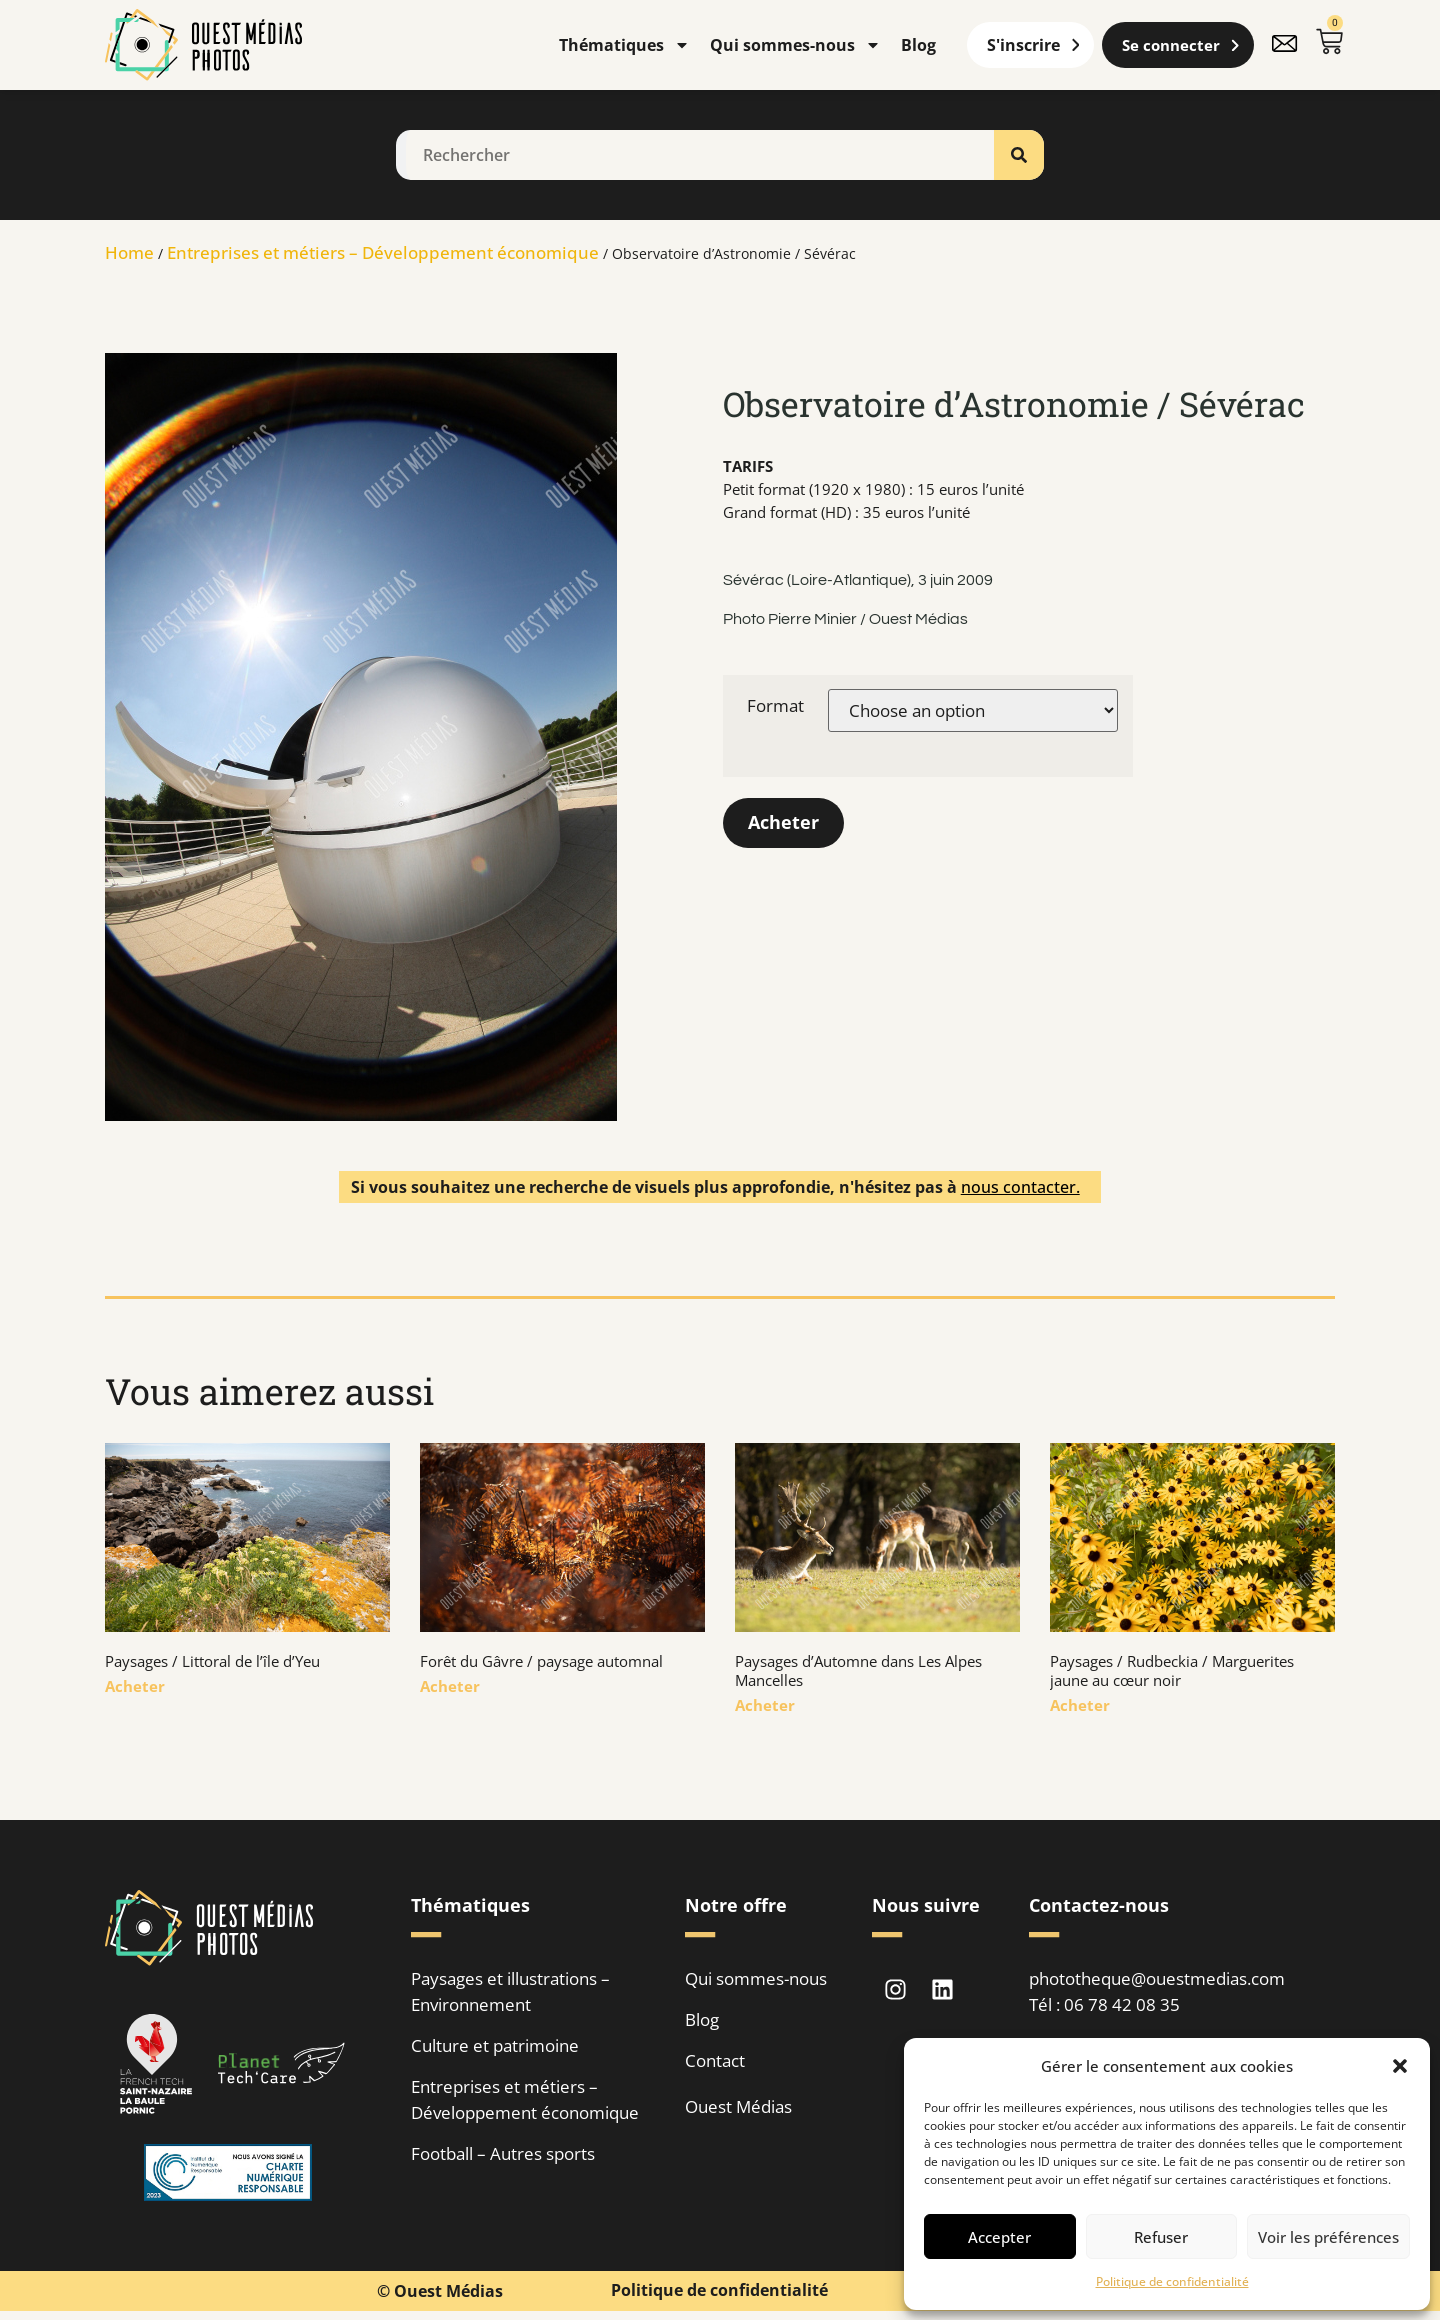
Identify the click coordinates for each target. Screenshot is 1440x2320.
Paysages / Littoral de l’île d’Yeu (212, 1661)
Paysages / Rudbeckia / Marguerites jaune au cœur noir (1172, 1670)
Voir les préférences (1328, 2237)
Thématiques (624, 45)
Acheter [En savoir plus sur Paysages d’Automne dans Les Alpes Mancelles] (765, 1705)
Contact (715, 2060)
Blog (918, 45)
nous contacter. (1020, 1187)
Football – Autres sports (503, 2153)
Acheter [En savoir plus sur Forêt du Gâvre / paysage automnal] (450, 1686)
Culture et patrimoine (495, 2045)
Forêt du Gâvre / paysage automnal (541, 1661)
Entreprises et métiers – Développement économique (383, 252)
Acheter (783, 823)
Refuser (1161, 2237)
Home (129, 252)
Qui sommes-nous (795, 45)
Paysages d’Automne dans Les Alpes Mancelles (858, 1670)
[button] (1400, 2066)
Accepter (999, 2237)
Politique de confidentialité (1172, 2281)
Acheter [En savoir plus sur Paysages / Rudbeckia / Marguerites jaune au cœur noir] (1080, 1705)
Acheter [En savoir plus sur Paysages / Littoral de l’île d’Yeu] (135, 1686)
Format (775, 705)
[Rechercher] (1019, 155)
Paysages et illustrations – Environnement (510, 1991)
